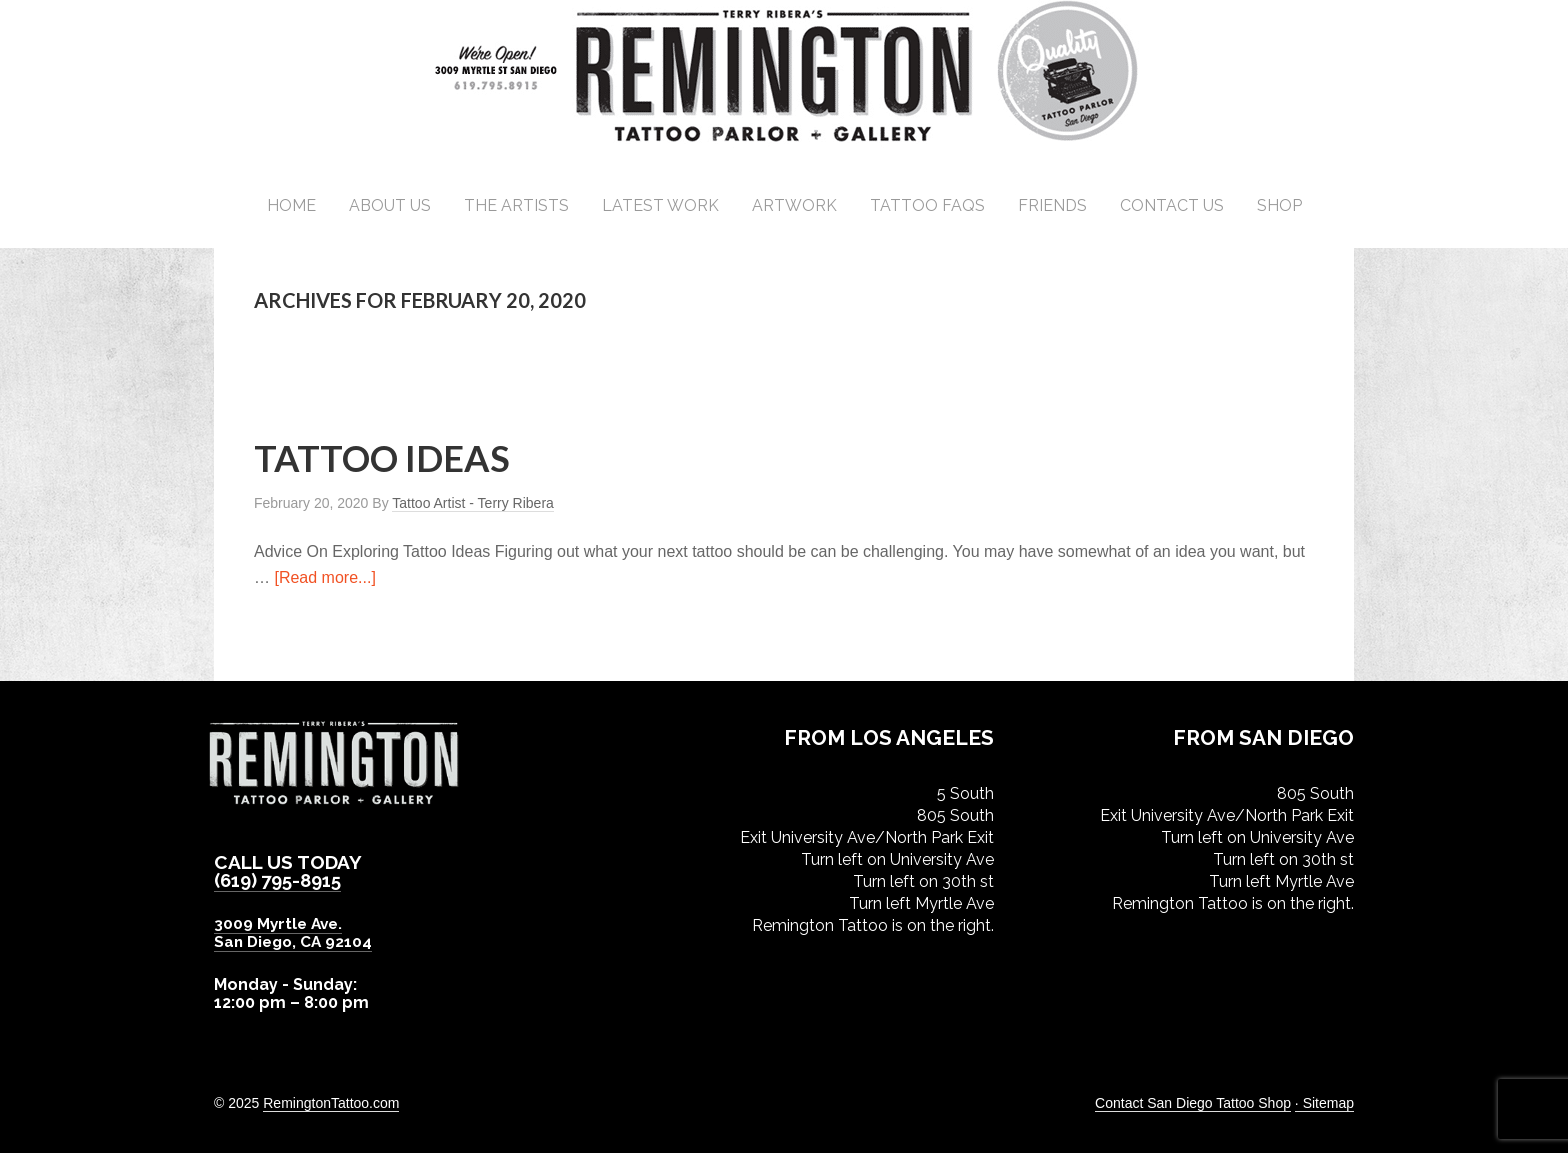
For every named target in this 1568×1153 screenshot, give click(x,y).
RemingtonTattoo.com (331, 1102)
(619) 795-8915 (282, 880)
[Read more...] (324, 577)
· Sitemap (1324, 1102)
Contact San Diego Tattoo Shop (1193, 1102)
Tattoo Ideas (382, 458)
